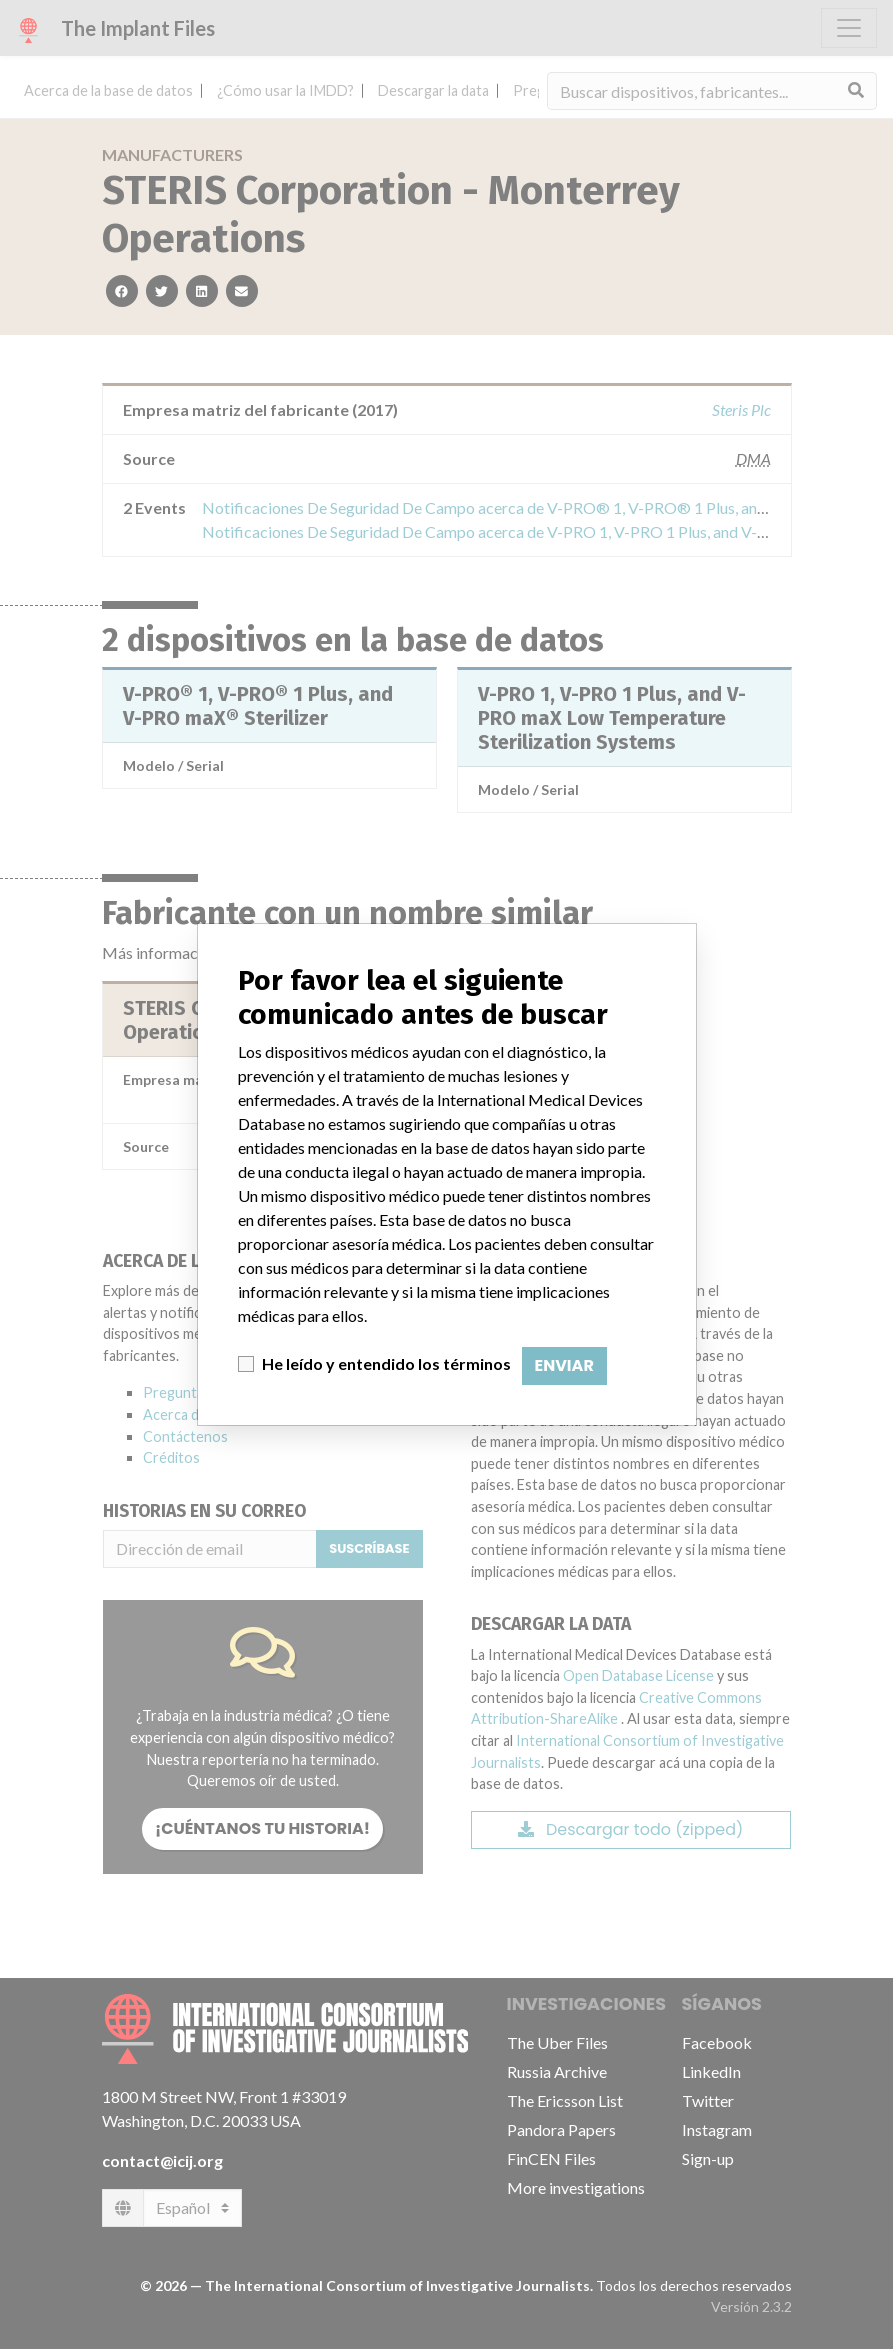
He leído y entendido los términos (386, 1363)
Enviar (564, 1365)
